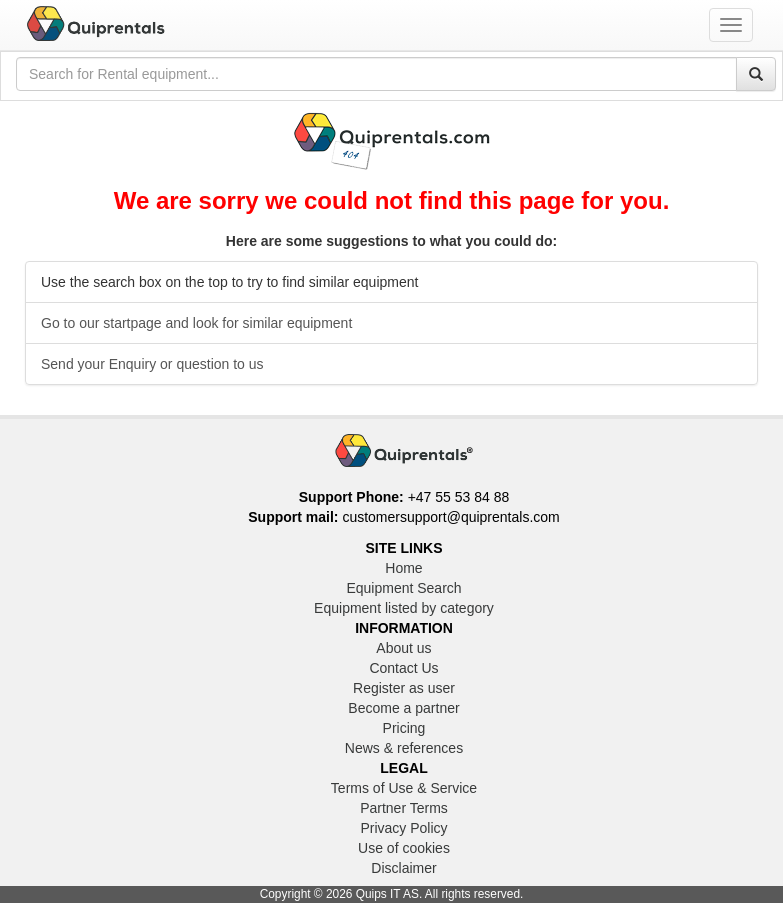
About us (403, 648)
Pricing (404, 728)
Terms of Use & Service (404, 788)
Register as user (404, 688)
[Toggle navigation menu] (731, 25)
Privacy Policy (403, 828)
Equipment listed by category (404, 608)
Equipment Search (403, 588)
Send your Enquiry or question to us (152, 364)
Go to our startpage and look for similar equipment (196, 323)
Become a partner (403, 708)
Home (403, 568)
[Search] (756, 74)
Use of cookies (404, 848)
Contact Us (403, 668)
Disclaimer (403, 868)
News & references (404, 748)
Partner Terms (404, 808)
